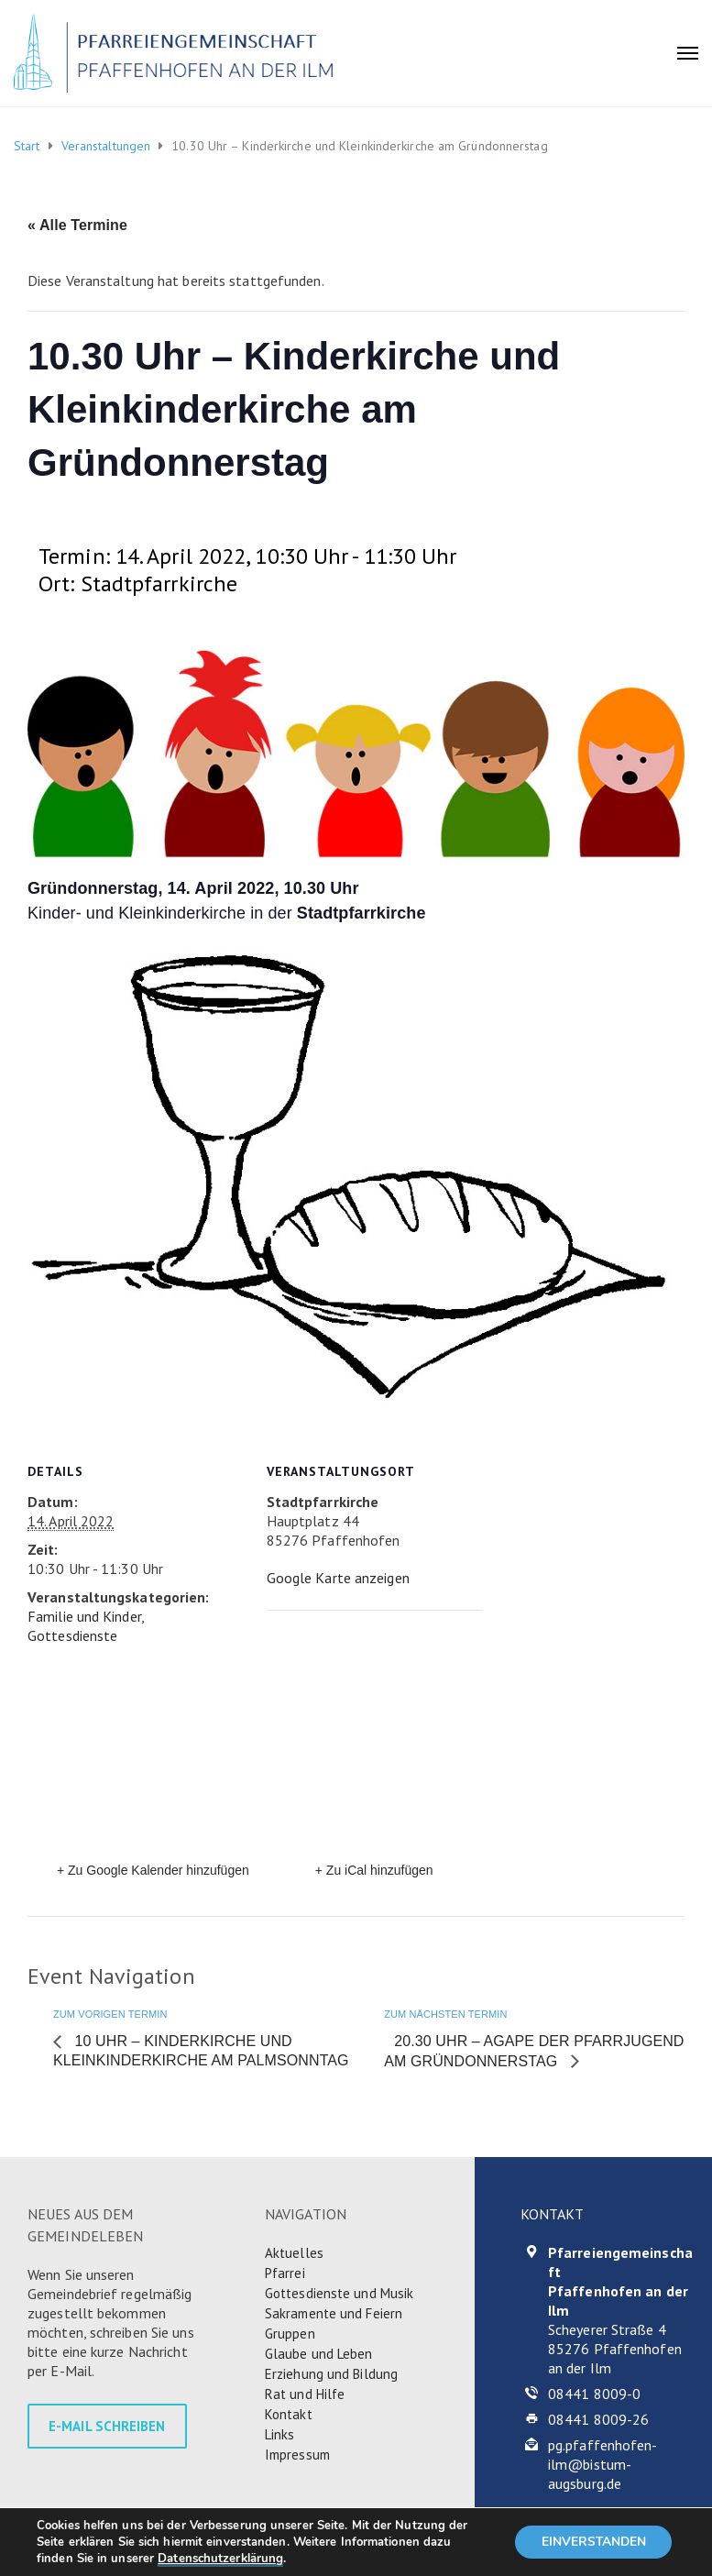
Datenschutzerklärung (220, 2558)
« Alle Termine (77, 225)
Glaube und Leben (319, 2353)
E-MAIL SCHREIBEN (107, 2426)
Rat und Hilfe (305, 2394)
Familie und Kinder (84, 1616)
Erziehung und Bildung (331, 2374)
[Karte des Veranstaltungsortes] (362, 1736)
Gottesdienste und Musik (339, 2293)
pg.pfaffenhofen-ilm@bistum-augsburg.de (603, 2464)
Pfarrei (285, 2273)
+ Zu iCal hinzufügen (374, 1870)
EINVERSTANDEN (591, 2541)
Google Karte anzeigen (338, 1578)
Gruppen (290, 2333)
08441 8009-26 (598, 2419)
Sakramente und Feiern (333, 2313)
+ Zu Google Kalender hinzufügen (153, 1870)
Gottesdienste (72, 1635)
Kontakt (288, 2414)
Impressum (297, 2454)
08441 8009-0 (594, 2393)
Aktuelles (294, 2253)
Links (280, 2434)
